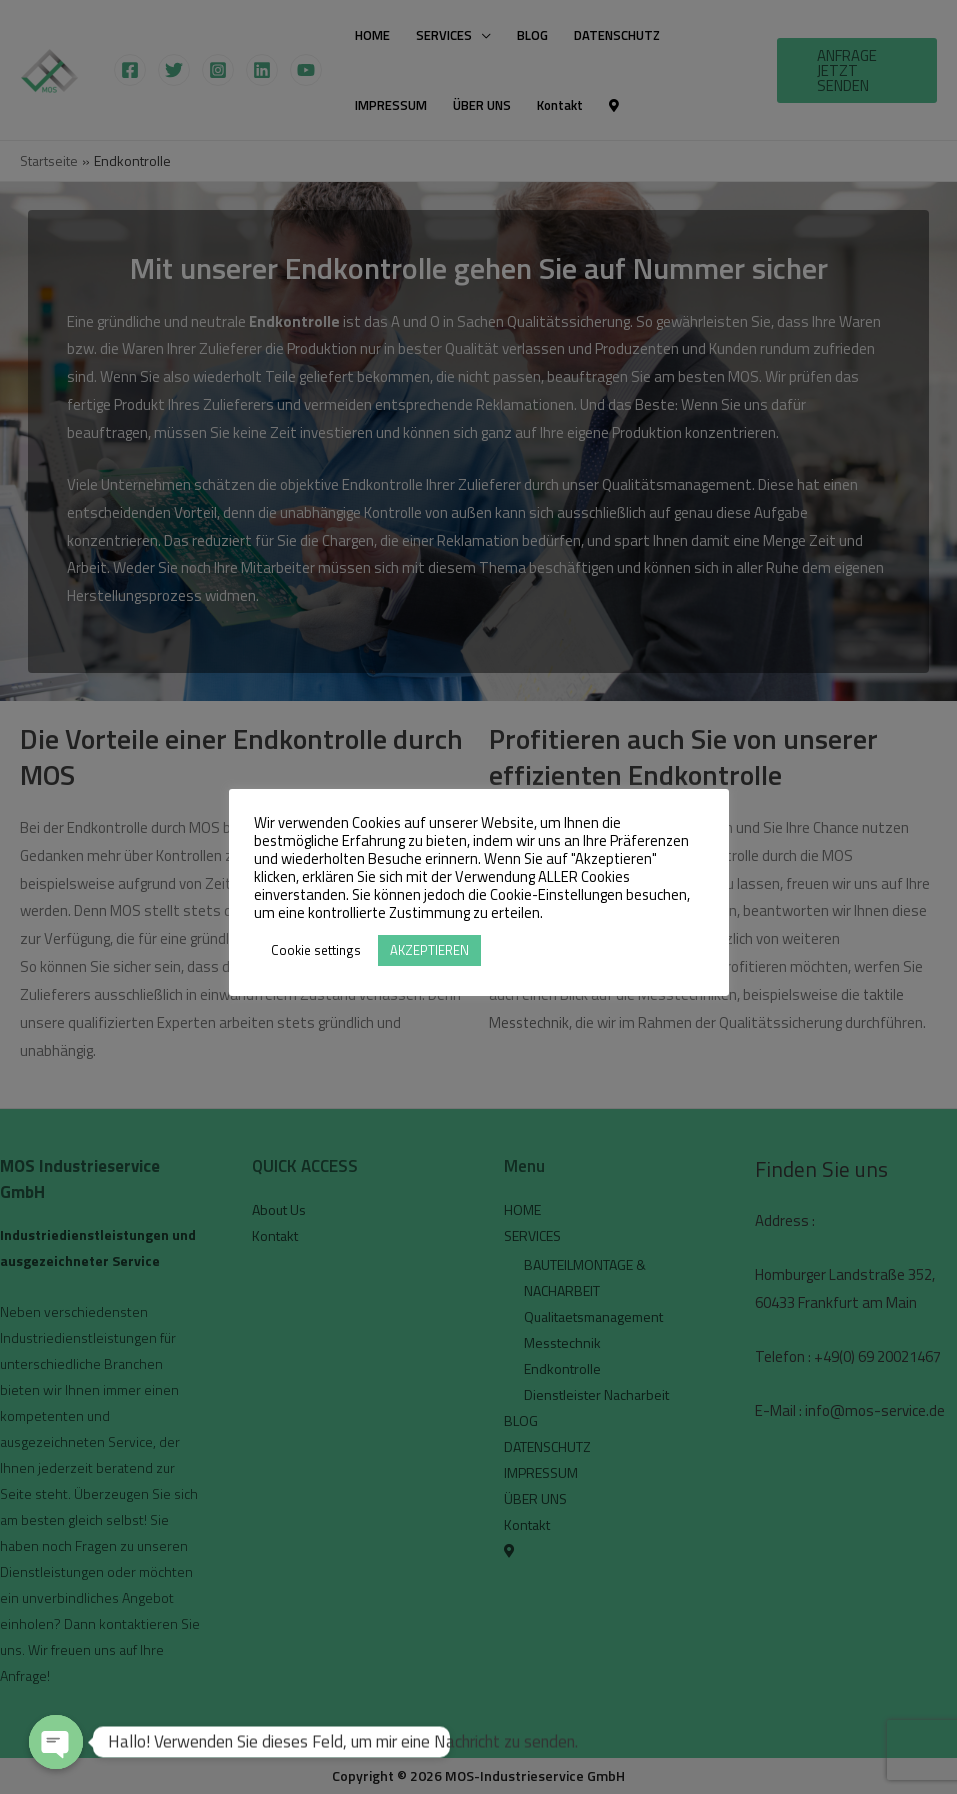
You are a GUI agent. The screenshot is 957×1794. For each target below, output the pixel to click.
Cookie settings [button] (316, 950)
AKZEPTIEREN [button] (429, 950)
